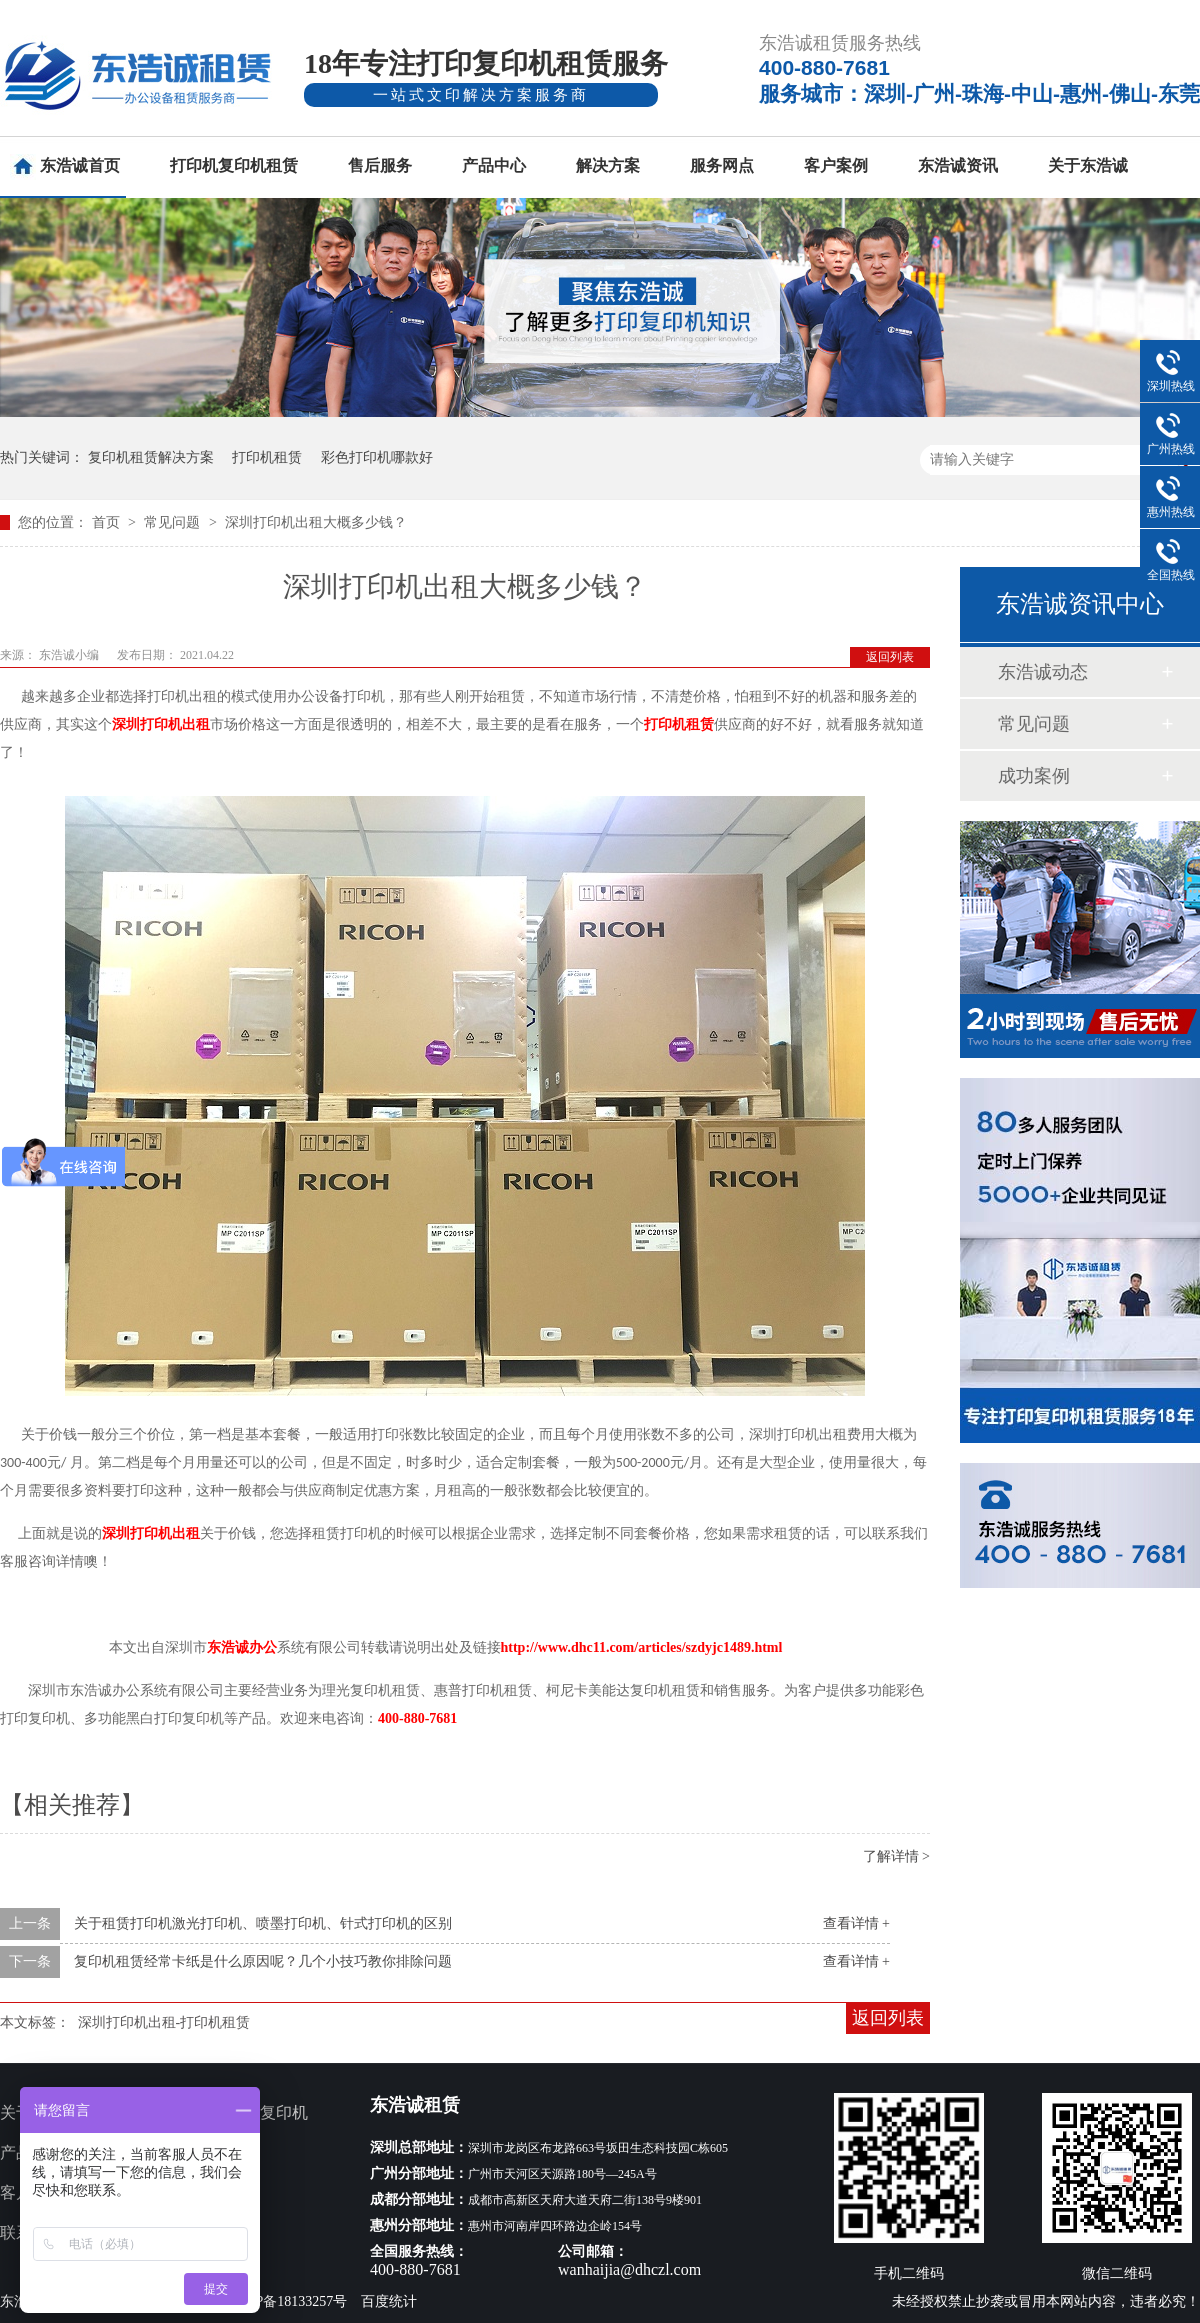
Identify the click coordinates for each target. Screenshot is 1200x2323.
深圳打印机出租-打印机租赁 (164, 2022)
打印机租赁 (267, 457)
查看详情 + (856, 1923)
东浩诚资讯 (958, 165)
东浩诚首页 (80, 165)
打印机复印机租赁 (234, 165)
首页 (108, 522)
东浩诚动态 (1043, 672)
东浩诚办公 (242, 1647)
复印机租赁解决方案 (151, 457)
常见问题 (174, 522)
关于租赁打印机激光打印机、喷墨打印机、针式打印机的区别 (263, 1923)
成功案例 (1034, 776)
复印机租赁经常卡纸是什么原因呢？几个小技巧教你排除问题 (263, 1961)
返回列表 (890, 657)
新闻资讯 (212, 2192)
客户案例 (836, 165)
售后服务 (380, 165)
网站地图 (212, 2232)
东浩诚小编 (70, 655)
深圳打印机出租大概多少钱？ (316, 522)
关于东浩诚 (1088, 165)
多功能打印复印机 (244, 2112)
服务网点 (722, 165)
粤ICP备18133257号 (288, 2301)
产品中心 (494, 165)
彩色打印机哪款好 (377, 457)
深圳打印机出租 (161, 724)
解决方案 (608, 165)
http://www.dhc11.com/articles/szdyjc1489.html (642, 1647)
